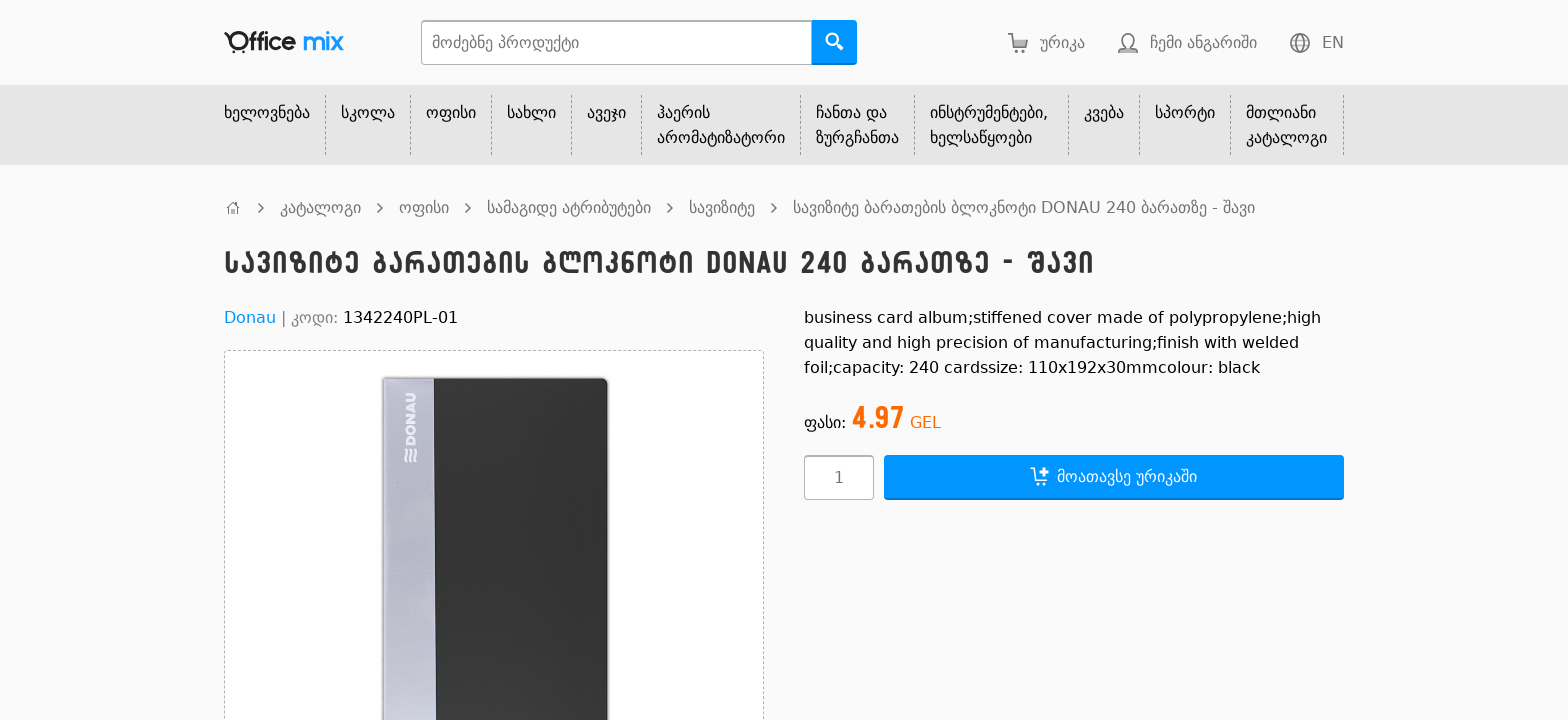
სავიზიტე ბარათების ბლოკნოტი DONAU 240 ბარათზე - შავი (1024, 207)
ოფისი (451, 112)
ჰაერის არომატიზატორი (721, 125)
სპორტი (1185, 112)
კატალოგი (320, 207)
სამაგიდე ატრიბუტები (569, 207)
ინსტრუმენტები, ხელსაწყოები (989, 125)
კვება (1104, 112)
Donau (250, 317)
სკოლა (368, 112)
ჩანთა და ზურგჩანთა (857, 125)
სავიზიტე (722, 207)
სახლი (531, 112)
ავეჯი (606, 112)
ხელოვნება (267, 112)
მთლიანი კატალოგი (1286, 125)
